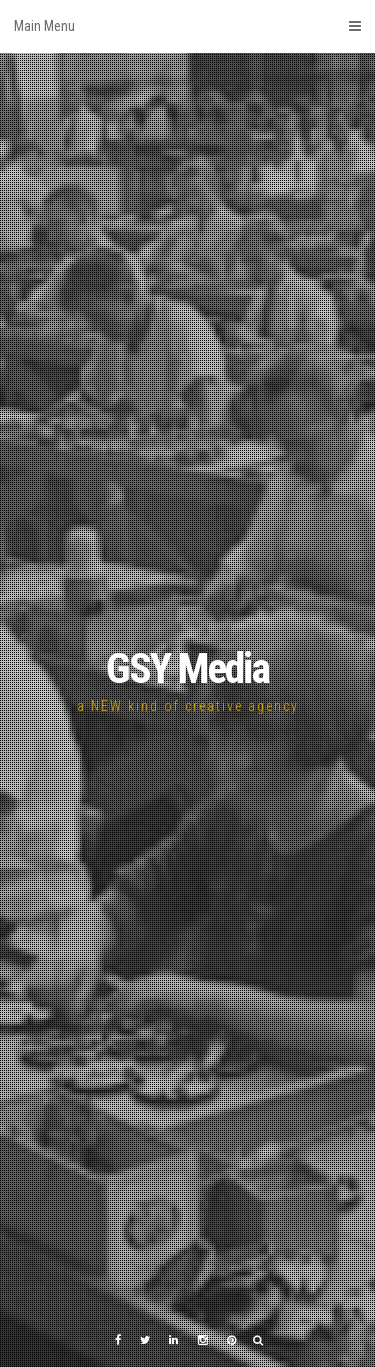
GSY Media (187, 668)
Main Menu (187, 26)
